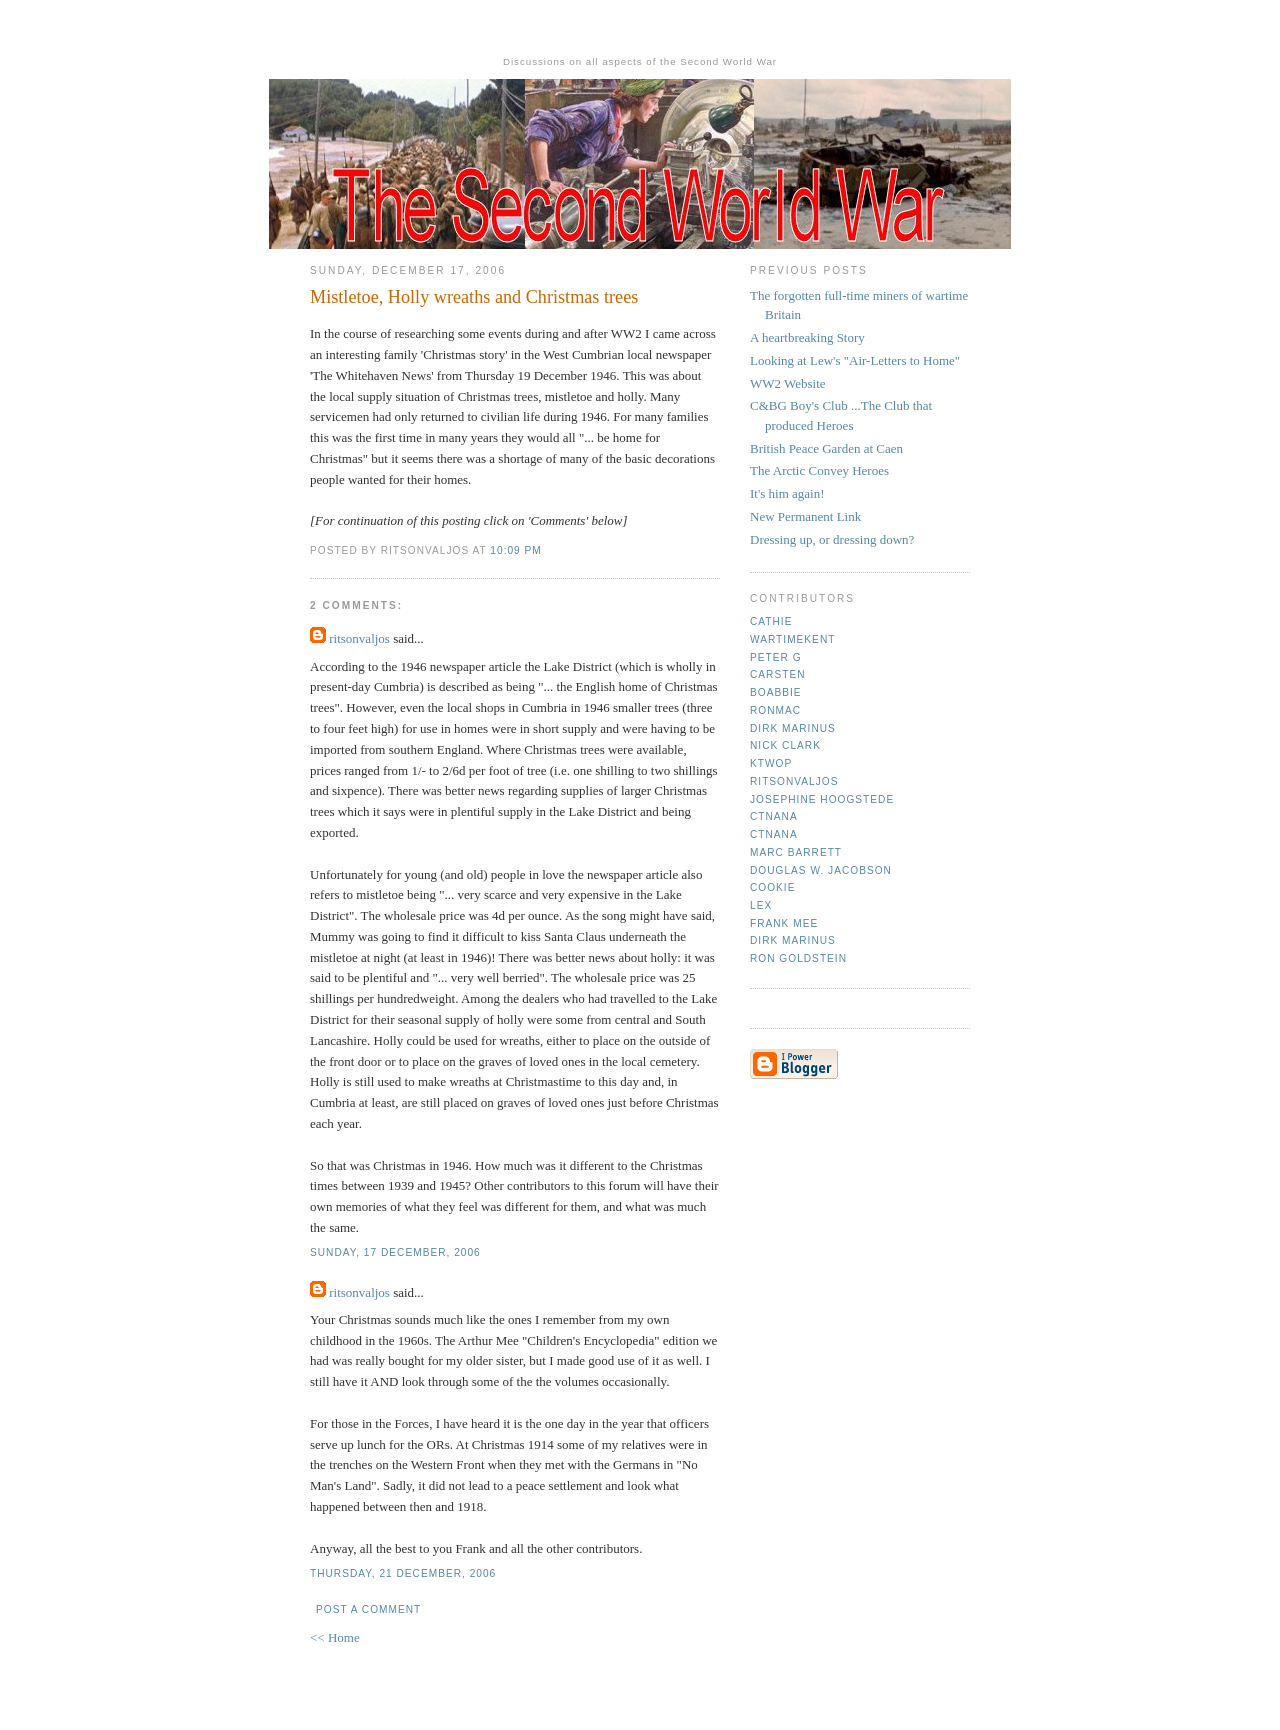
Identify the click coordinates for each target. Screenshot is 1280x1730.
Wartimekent (792, 639)
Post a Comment (368, 1609)
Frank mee (784, 923)
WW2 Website (788, 383)
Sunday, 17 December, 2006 (395, 1252)
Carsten (777, 674)
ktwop (771, 763)
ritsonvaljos (359, 638)
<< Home (335, 1637)
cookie (772, 887)
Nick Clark (785, 745)
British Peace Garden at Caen (826, 448)
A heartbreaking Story (807, 337)
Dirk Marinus (793, 728)
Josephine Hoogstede (822, 799)
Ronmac (775, 710)
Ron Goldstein (798, 958)
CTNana (774, 816)
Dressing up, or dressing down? (832, 539)
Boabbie (776, 692)
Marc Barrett (796, 852)
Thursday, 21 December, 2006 (403, 1573)
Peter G (776, 657)
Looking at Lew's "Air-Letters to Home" (855, 360)
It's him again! (787, 493)
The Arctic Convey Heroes (819, 470)
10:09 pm (515, 550)
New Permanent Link (805, 516)
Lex (761, 905)
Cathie (771, 621)
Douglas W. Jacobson (821, 870)
